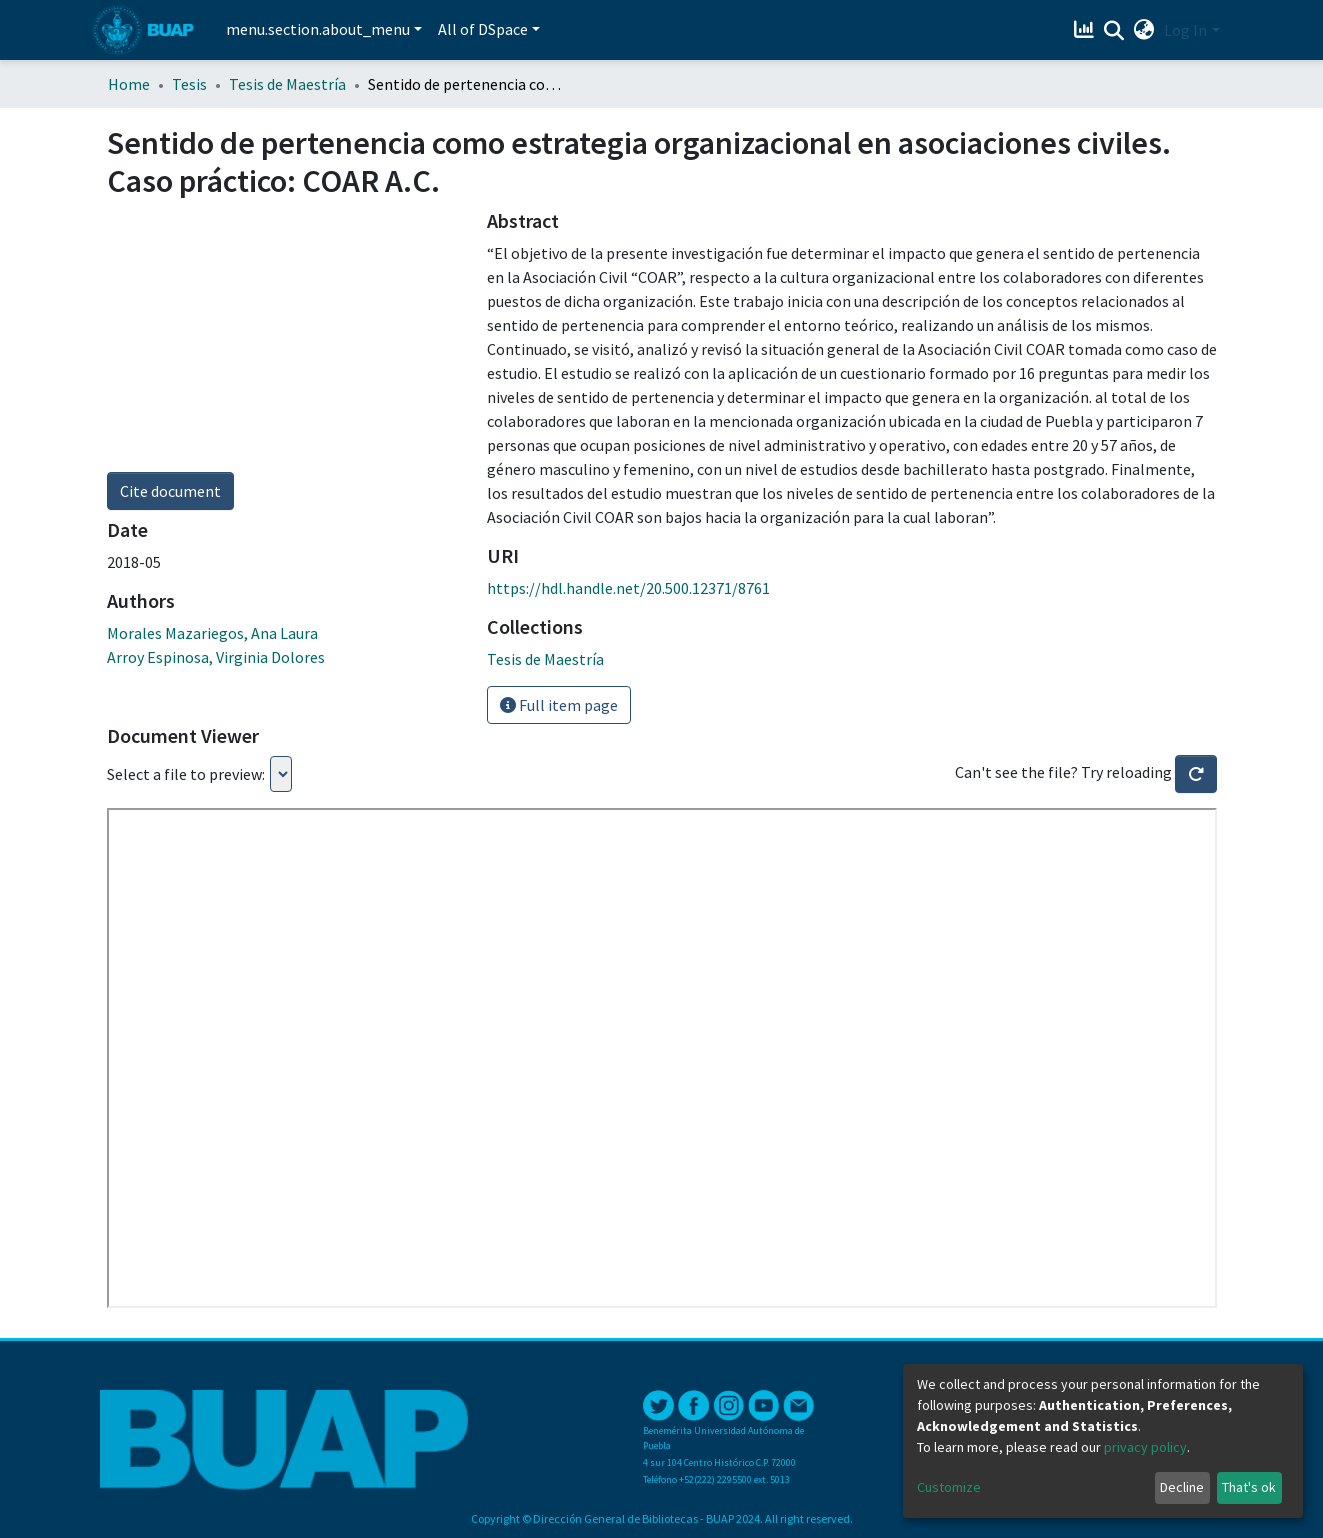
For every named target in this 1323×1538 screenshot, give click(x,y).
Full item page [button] (559, 705)
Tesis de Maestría (287, 84)
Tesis (189, 84)
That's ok (1249, 1487)
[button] (1143, 30)
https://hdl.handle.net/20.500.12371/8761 (628, 588)
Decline (1182, 1487)
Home (129, 84)
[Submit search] (1113, 31)
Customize (949, 1487)
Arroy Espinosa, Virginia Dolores (216, 657)
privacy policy (1145, 1447)
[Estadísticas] (1085, 30)
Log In (1185, 30)
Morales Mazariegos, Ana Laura (212, 633)
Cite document (170, 491)
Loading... (281, 774)
